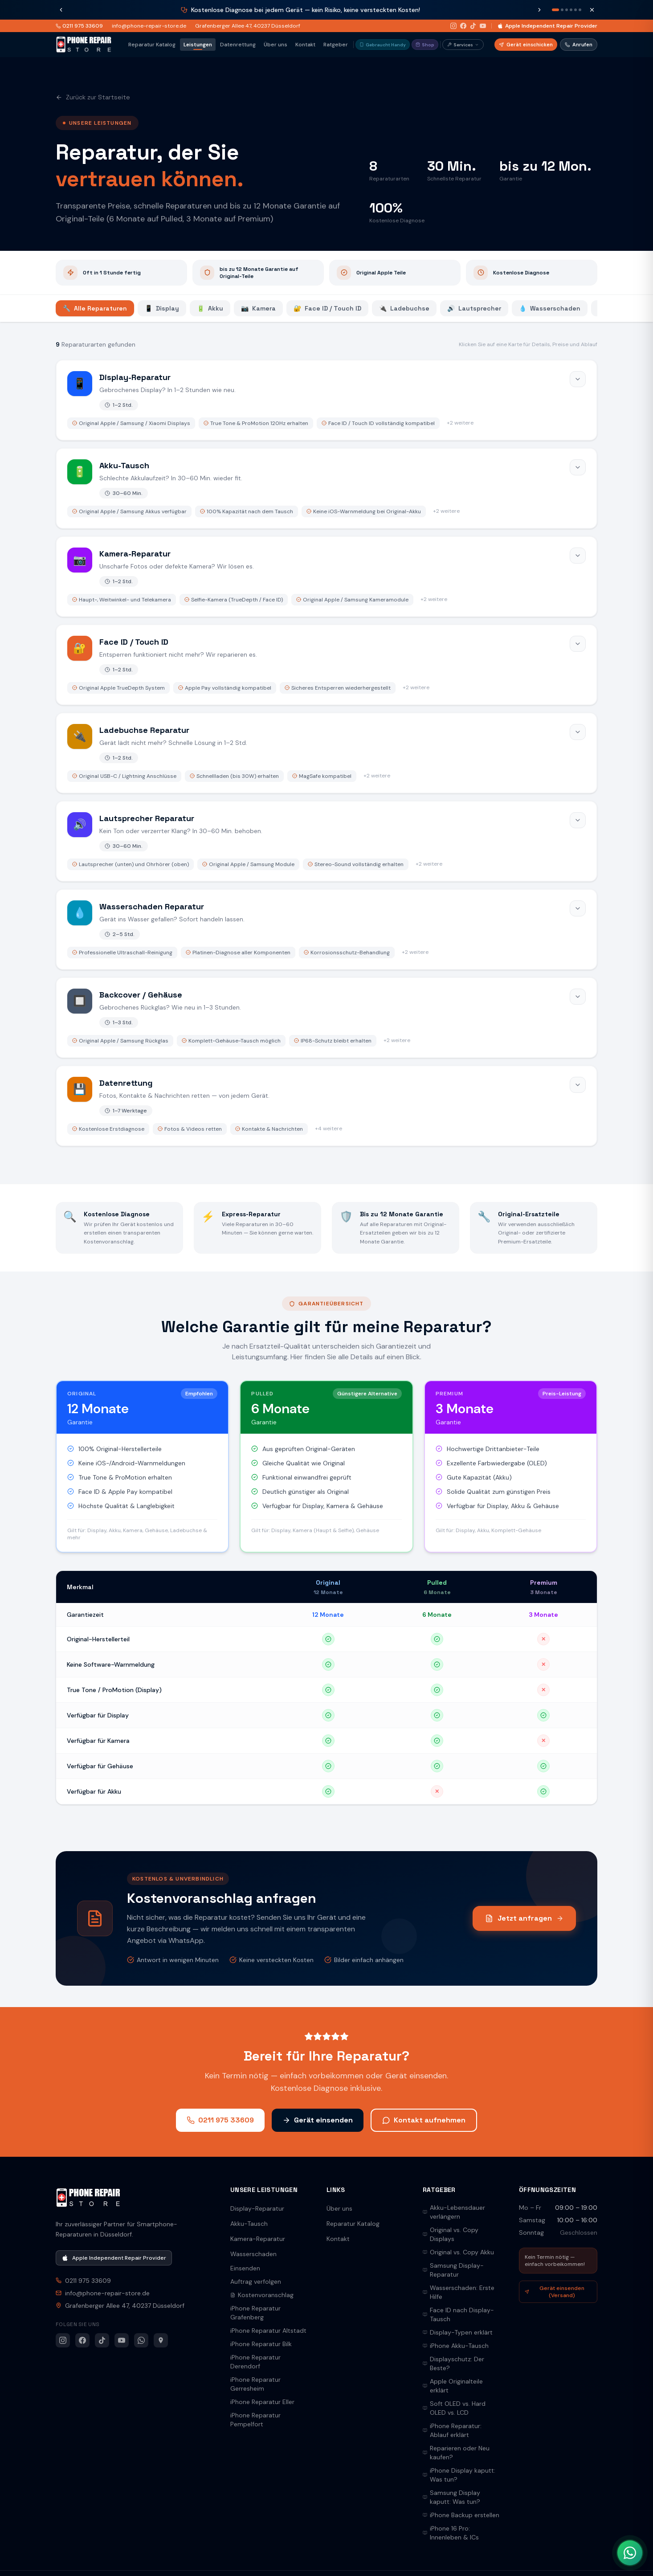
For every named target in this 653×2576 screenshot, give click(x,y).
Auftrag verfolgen (255, 2282)
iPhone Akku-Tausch (456, 2346)
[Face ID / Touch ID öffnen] (326, 664)
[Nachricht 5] (575, 9)
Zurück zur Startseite (93, 97)
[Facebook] (463, 26)
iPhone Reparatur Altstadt (268, 2331)
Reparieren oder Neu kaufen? (456, 2452)
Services (463, 45)
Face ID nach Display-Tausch (458, 2314)
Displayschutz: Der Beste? (453, 2363)
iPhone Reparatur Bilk (261, 2344)
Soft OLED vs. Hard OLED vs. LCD (454, 2408)
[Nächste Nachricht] (539, 9)
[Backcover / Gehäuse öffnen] (326, 1017)
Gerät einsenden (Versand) (554, 2292)
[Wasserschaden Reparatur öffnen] (326, 929)
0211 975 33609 (79, 25)
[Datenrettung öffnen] (326, 1105)
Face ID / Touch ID (327, 308)
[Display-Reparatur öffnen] (326, 400)
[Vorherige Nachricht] (61, 9)
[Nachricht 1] (555, 9)
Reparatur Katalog (151, 44)
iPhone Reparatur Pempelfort (255, 2419)
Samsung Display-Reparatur (453, 2269)
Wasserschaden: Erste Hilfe (458, 2292)
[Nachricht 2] (562, 9)
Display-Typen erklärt (458, 2332)
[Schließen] (592, 9)
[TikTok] (473, 26)
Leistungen (198, 45)
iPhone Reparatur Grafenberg (255, 2312)
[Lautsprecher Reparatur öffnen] (326, 841)
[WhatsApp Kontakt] (629, 2552)
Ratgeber (335, 44)
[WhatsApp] (141, 2340)
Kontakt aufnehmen (423, 2120)
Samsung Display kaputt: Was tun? (451, 2497)
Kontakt (305, 44)
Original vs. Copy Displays (450, 2234)
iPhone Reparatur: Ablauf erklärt (452, 2430)
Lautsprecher (474, 308)
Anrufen (578, 44)
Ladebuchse (404, 308)
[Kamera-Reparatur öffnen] (326, 576)
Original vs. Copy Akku (458, 2252)
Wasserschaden (549, 308)
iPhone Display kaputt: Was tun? (459, 2474)
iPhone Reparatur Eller (262, 2402)
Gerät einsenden (317, 2120)
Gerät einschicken (526, 44)
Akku (210, 308)
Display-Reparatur (257, 2208)
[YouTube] (483, 26)
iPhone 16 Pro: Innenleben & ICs (451, 2532)
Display (162, 308)
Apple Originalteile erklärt (453, 2385)
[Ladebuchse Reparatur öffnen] (326, 753)
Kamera (258, 308)
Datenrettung (238, 44)
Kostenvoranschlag (262, 2295)
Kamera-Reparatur (257, 2239)
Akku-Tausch (249, 2224)
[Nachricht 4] (571, 9)
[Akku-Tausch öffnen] (326, 488)
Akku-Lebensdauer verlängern (454, 2212)
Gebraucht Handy (382, 45)
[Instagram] (453, 26)
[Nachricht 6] (580, 9)
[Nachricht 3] (566, 9)
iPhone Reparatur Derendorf (255, 2361)
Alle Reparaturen (95, 308)
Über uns (275, 44)
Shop (425, 45)
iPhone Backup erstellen (461, 2515)
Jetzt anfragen (524, 1918)
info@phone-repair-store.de (149, 25)
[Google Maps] (161, 2340)
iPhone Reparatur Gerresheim (255, 2384)
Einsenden (245, 2268)
